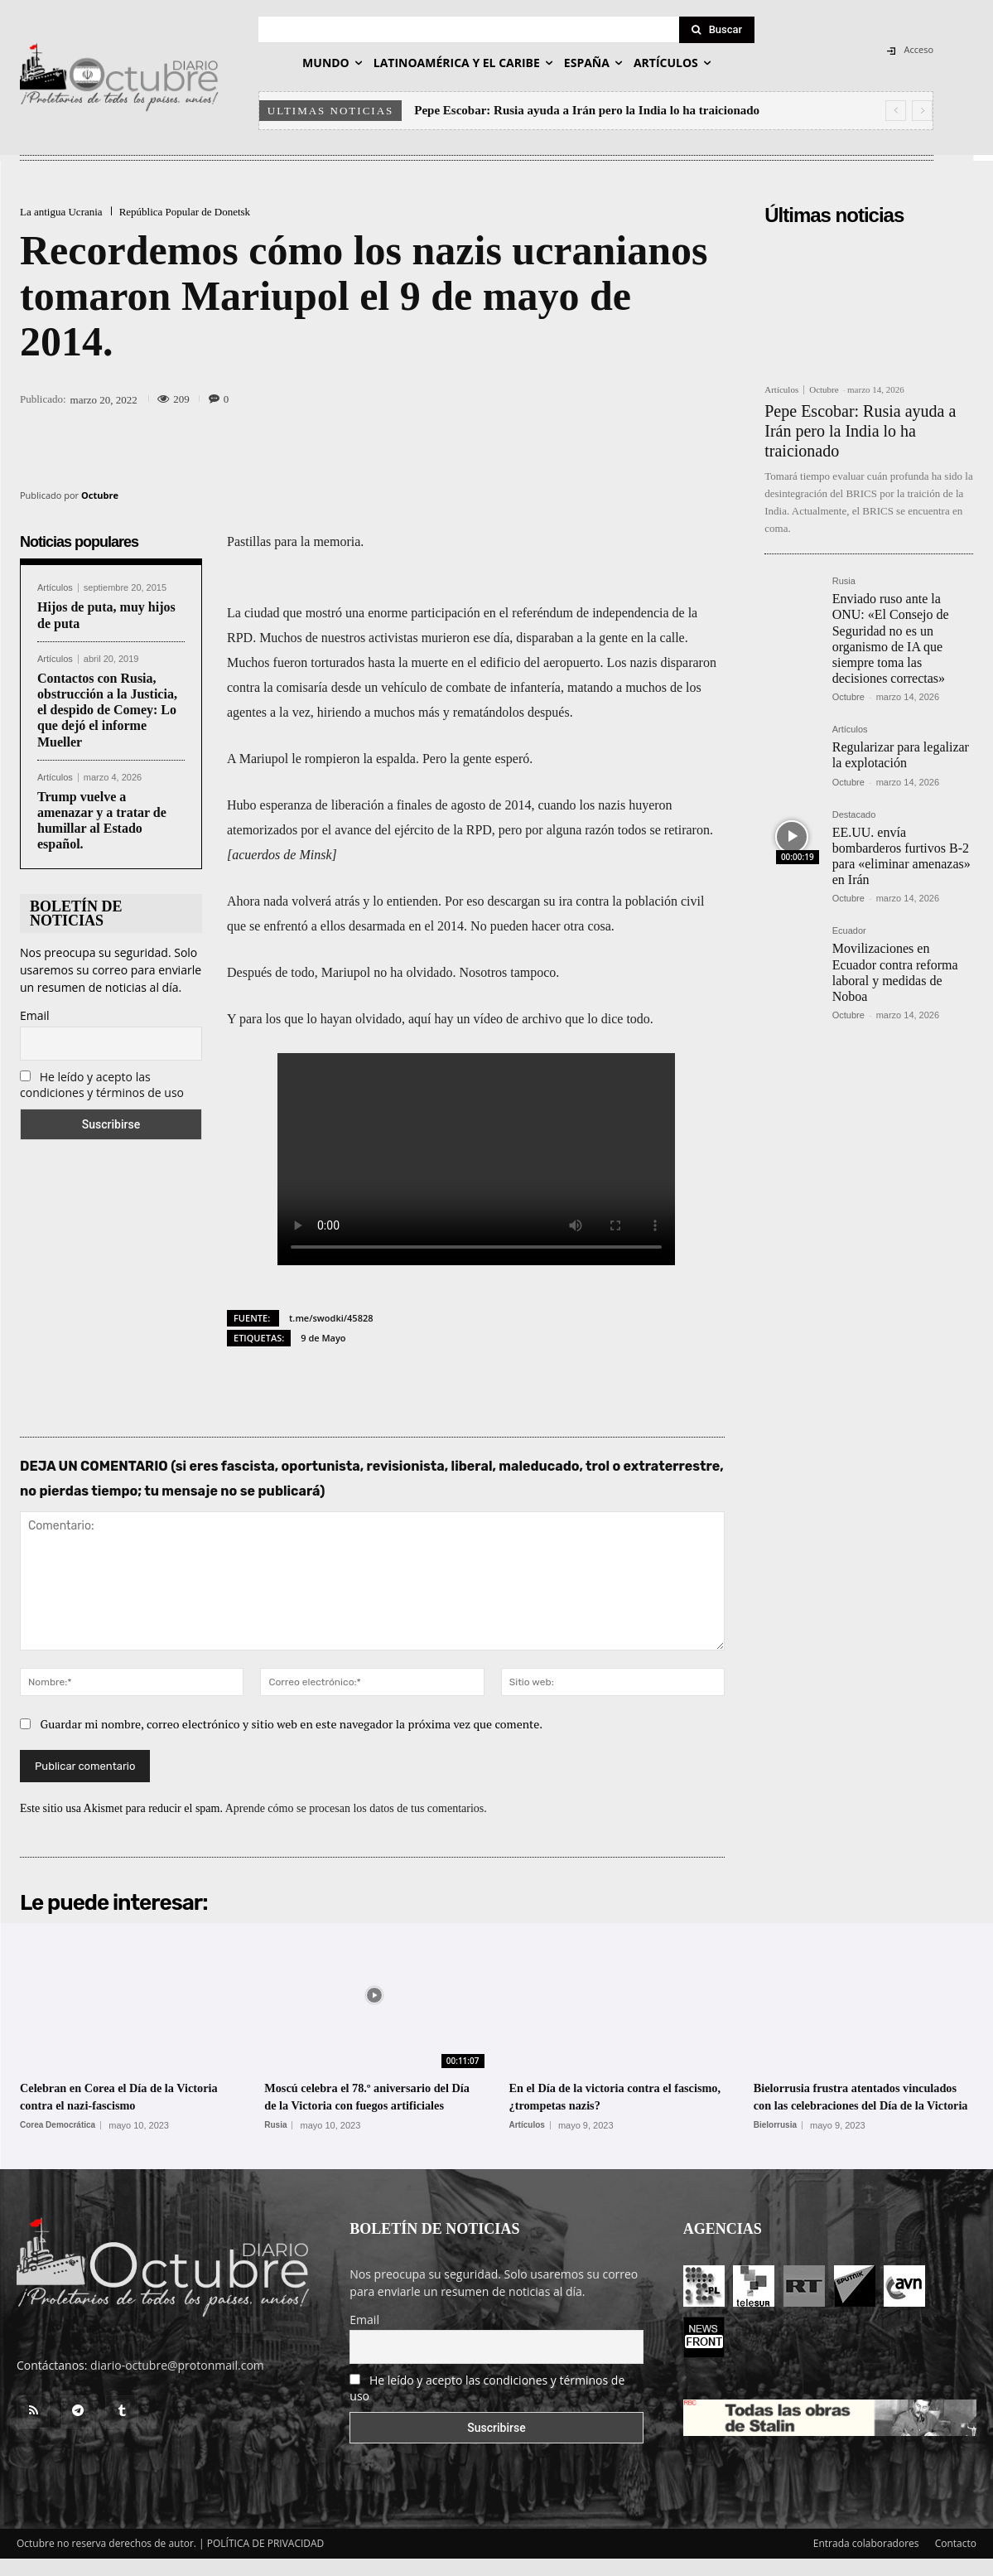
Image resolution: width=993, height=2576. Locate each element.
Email (35, 1015)
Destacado (854, 814)
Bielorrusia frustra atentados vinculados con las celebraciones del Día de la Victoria (856, 2105)
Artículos (55, 587)
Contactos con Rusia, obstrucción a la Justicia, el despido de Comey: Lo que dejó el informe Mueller (107, 710)
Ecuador (849, 930)
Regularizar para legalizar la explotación (900, 755)
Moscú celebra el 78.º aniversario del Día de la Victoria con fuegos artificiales (369, 2105)
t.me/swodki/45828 (331, 1318)
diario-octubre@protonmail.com (177, 2383)
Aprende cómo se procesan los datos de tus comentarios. (356, 1808)
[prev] (895, 110)
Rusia (844, 581)
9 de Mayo (323, 1337)
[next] (922, 110)
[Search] (717, 30)
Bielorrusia (775, 2143)
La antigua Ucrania (61, 211)
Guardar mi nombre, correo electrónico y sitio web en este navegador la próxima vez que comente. (292, 1724)
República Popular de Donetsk (185, 211)
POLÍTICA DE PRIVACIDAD (266, 2561)
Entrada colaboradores (866, 2561)
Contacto (955, 2561)
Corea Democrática (57, 2125)
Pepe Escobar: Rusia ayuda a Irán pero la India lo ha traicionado (586, 110)
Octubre (99, 495)
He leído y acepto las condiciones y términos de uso (102, 1084)
